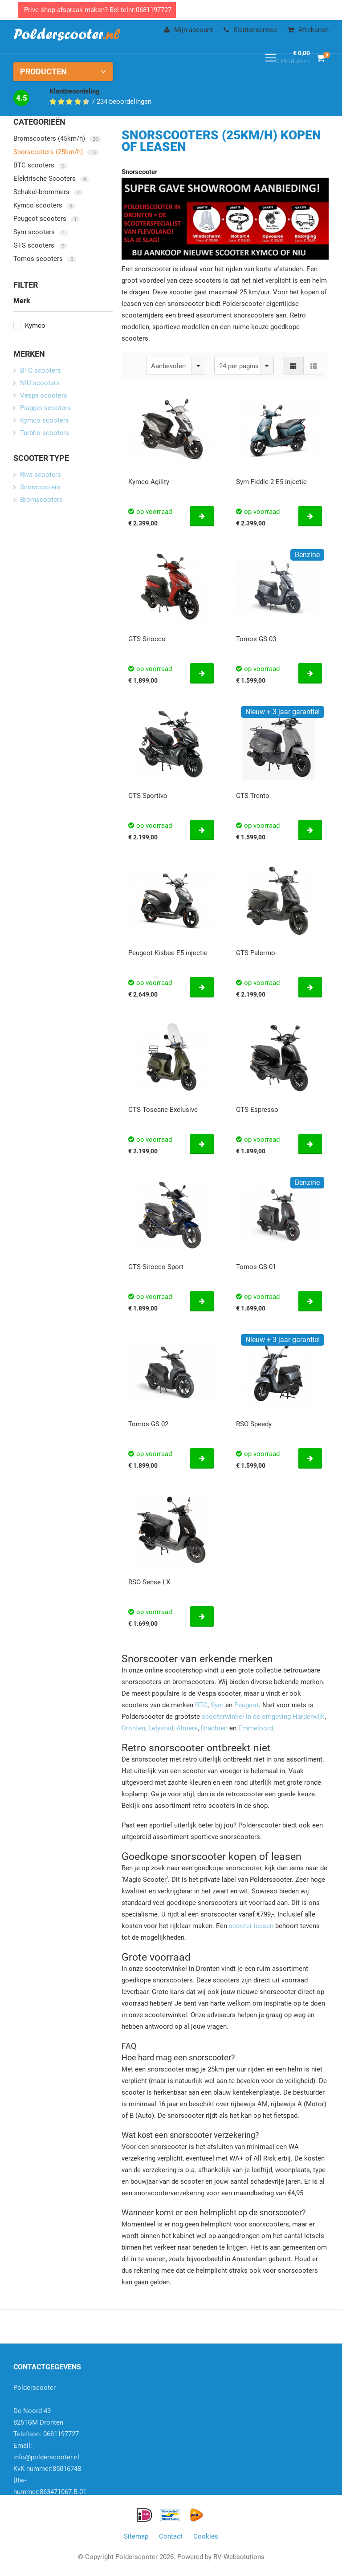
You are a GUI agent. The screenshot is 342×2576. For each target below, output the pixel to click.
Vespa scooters (43, 395)
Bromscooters (41, 500)
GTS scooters (40, 245)
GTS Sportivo (147, 796)
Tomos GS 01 (256, 1267)
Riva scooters (40, 475)
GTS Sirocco (147, 639)
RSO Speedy (254, 1424)
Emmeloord (255, 1728)
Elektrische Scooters (51, 179)
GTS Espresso (257, 1110)
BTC (201, 1705)
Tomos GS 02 (148, 1424)
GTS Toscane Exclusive (163, 1110)
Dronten (133, 1728)
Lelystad (160, 1728)
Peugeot (246, 1705)
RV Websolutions (239, 2557)
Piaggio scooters (45, 408)
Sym (217, 1705)
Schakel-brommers (48, 192)
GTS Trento (252, 796)
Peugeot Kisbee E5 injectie (168, 953)
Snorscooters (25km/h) (56, 152)
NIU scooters (40, 383)
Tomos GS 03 (256, 639)
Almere (187, 1728)
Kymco (29, 325)
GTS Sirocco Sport (155, 1267)
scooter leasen (251, 1926)
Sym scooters (40, 232)
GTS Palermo (255, 953)
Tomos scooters (44, 259)
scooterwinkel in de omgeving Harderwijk (263, 1717)
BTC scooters (40, 165)
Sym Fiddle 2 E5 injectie (271, 482)
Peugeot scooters (46, 219)
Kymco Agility (148, 482)
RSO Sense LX (149, 1582)
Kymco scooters (44, 205)
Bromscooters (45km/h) (57, 138)
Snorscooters (40, 487)
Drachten (214, 1728)
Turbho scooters (44, 433)
